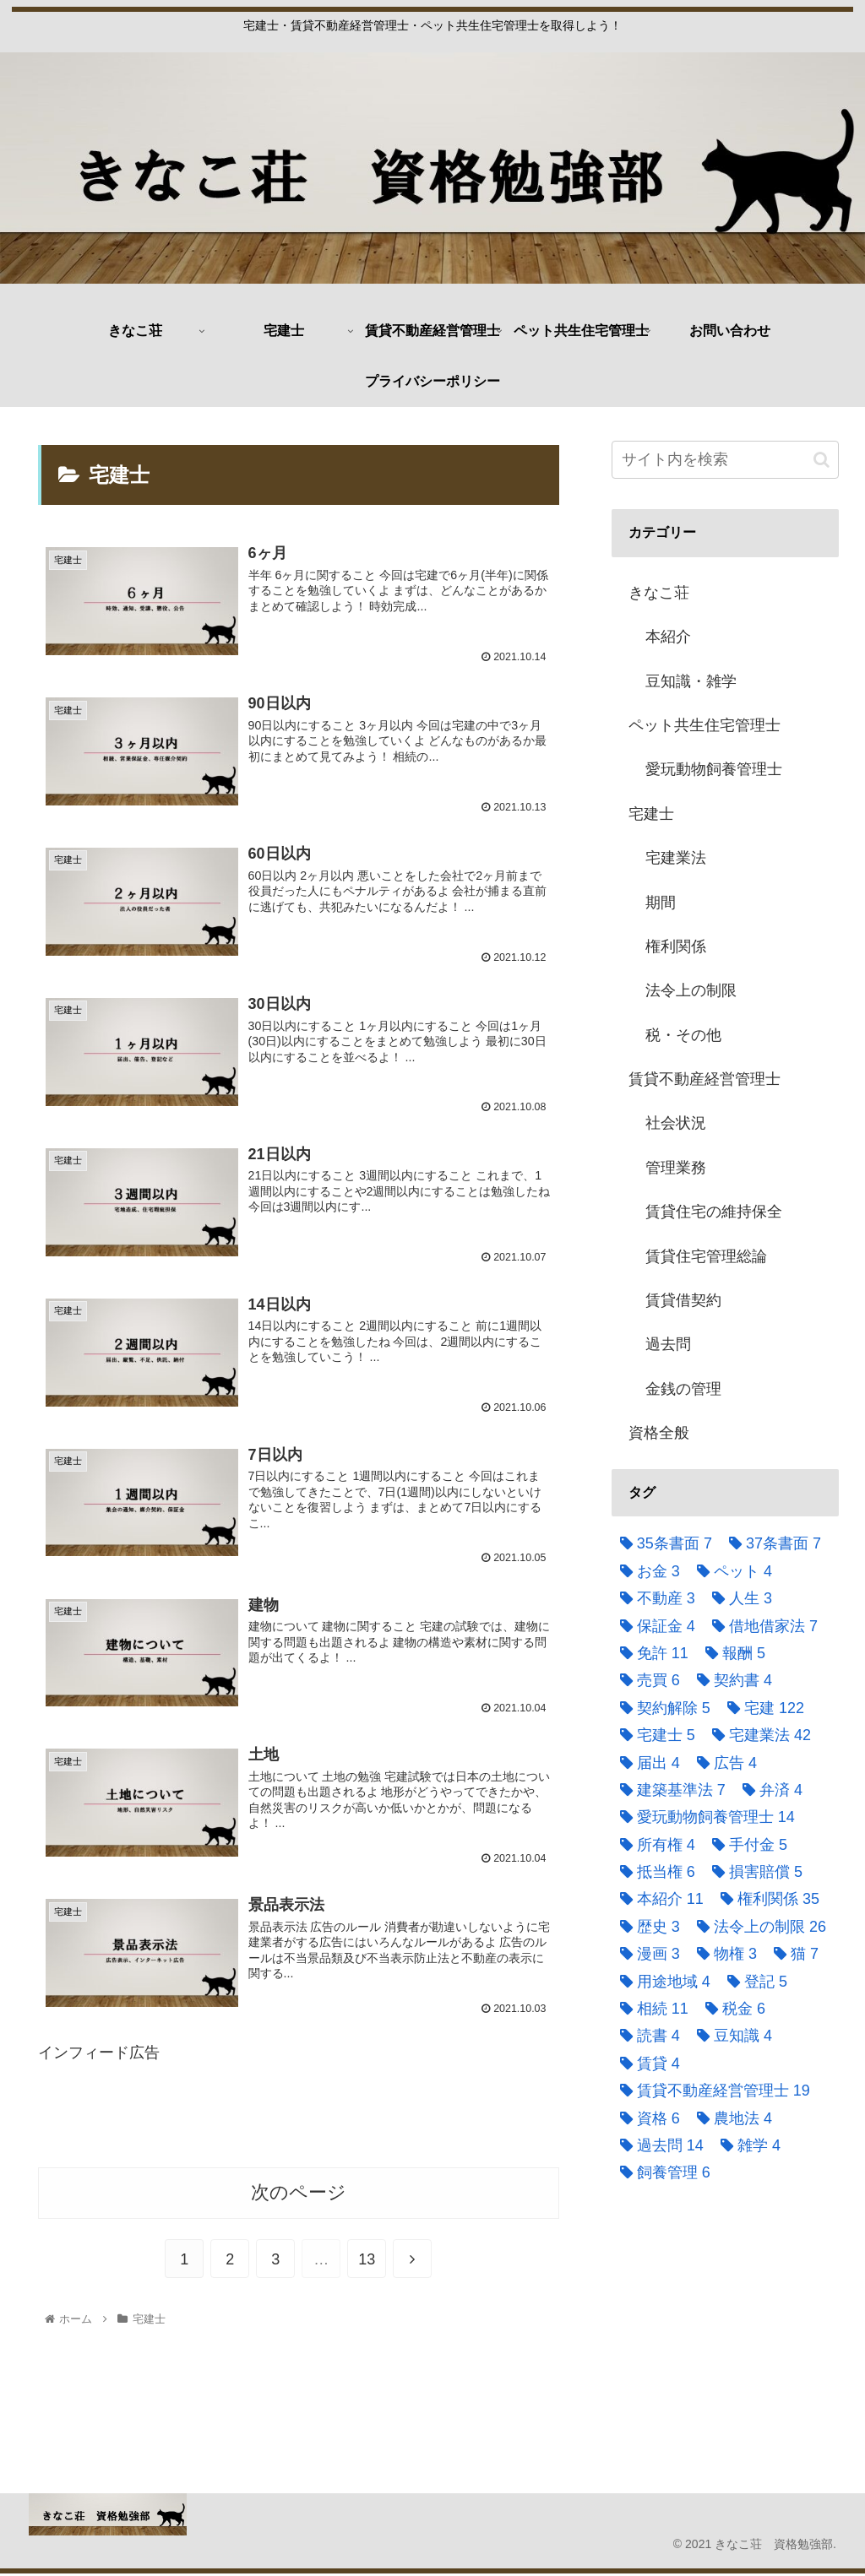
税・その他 (683, 1035)
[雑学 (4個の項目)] (746, 2145)
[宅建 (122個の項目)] (761, 1708)
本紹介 (668, 636)
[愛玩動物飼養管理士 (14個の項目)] (703, 1816)
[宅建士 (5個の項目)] (653, 1735)
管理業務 (675, 1167)
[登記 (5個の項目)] (753, 1981)
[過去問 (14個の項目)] (658, 2145)
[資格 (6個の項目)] (646, 2118)
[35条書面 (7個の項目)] (662, 1543)
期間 (660, 902)
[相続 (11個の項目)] (650, 2008)
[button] (821, 459)
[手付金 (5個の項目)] (745, 1844)
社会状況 (675, 1122)
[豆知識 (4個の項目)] (730, 2035)
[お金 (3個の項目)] (646, 1571)
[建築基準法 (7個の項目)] (669, 1789)
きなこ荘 (658, 592)
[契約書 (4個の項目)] (730, 1680)
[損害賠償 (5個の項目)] (753, 1871)
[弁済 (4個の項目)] (768, 1789)
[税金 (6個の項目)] (731, 2008)
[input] (725, 460)
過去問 (668, 1344)
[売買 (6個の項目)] (646, 1680)
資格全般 (658, 1432)
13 (366, 2262)
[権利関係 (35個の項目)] (765, 1898)
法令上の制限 (691, 990)
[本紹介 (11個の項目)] (658, 1898)
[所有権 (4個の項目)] (653, 1844)
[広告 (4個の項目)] (722, 1762)
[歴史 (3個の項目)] (646, 1926)
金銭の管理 (683, 1388)
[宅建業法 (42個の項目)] (757, 1735)
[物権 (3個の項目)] (722, 1953)
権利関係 (675, 946)
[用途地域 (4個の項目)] (661, 1981)
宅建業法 (675, 857)
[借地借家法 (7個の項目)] (761, 1626)
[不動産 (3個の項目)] (653, 1598)
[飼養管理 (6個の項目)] (661, 2172)
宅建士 (651, 813)
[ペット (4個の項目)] (730, 1571)
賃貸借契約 (683, 1300)
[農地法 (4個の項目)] (730, 2118)
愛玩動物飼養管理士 (713, 769)
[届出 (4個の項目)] (646, 1762)
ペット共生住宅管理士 (704, 725)
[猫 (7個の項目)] (792, 1953)
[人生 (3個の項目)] (738, 1598)
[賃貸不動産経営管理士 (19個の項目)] (711, 2090)
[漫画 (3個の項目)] (646, 1953)
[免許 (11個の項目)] (650, 1653)
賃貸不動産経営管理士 (704, 1079)
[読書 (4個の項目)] (646, 2035)
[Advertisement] (298, 2120)
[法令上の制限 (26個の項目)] (757, 1926)
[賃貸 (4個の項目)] (646, 2063)
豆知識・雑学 (691, 681)
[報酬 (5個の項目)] (731, 1653)
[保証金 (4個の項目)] (653, 1626)
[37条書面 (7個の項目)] (771, 1543)
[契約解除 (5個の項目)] (661, 1708)
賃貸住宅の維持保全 (713, 1211)
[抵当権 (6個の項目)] (653, 1871)
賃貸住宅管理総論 (706, 1256)
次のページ (298, 2195)
